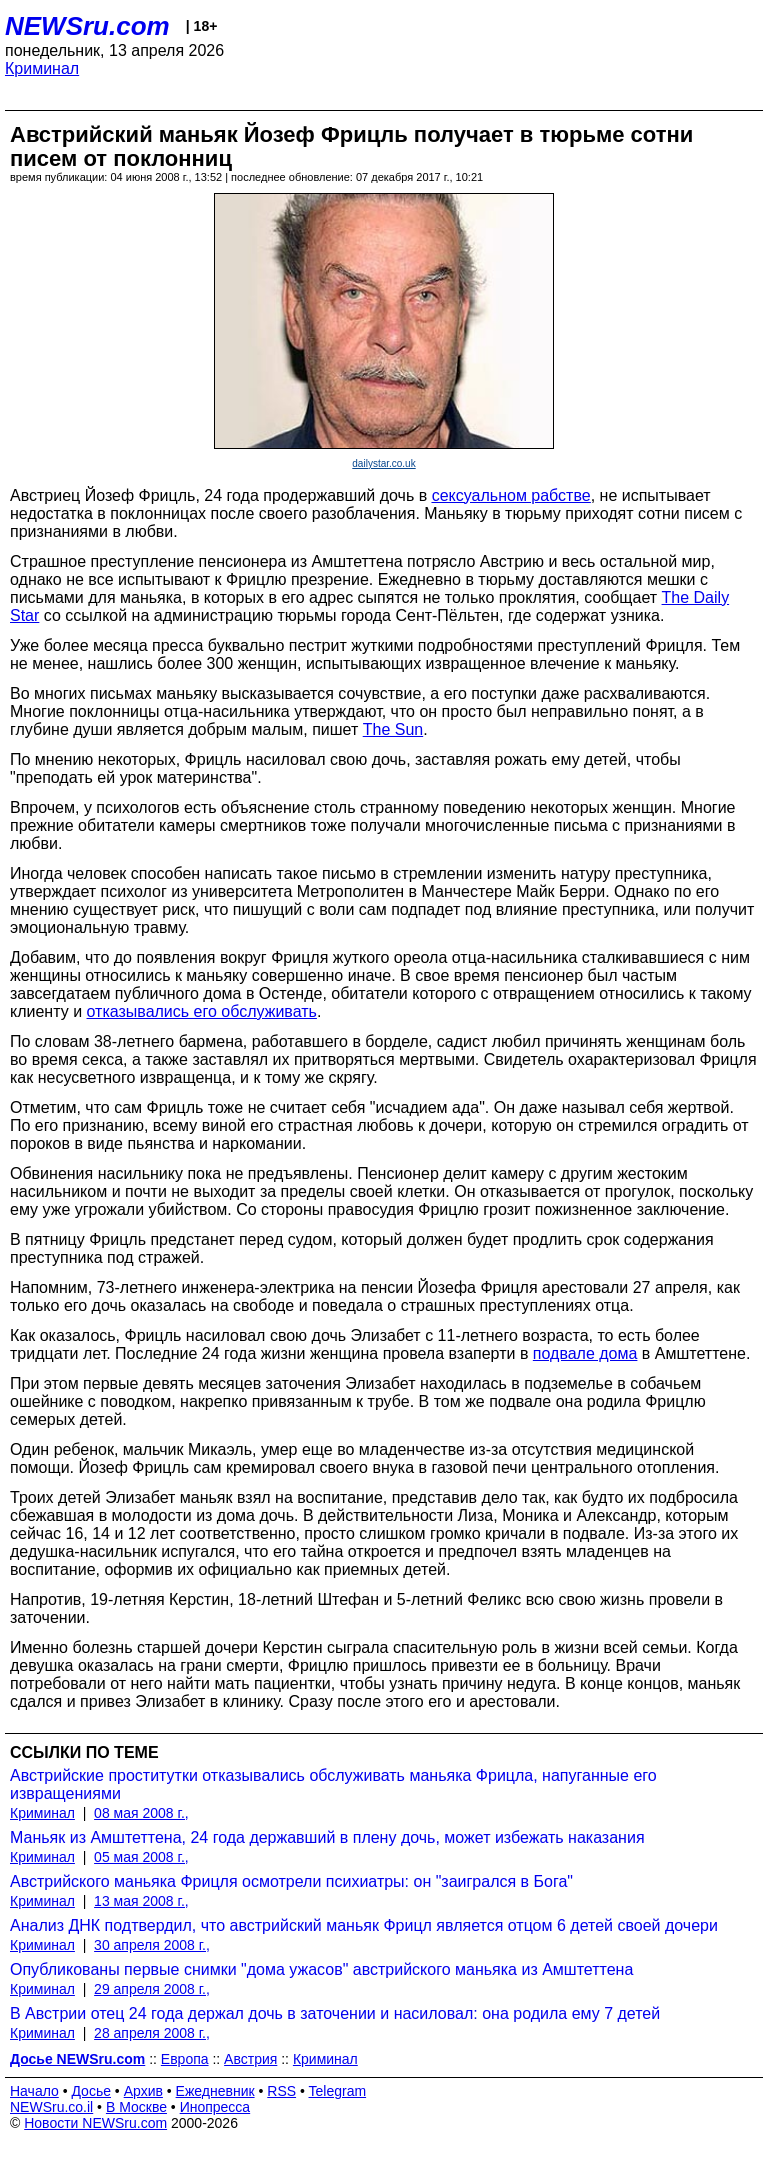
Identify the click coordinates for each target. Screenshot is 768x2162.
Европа (185, 2059)
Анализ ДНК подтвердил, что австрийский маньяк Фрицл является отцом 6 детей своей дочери (364, 1925)
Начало (34, 2091)
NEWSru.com (87, 26)
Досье (91, 2091)
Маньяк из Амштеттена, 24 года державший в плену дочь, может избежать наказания (327, 1837)
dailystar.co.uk (383, 463)
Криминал (42, 68)
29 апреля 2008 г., (152, 1989)
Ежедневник (215, 2091)
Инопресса (215, 2107)
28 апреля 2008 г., (152, 2033)
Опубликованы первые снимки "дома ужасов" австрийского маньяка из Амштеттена (321, 1969)
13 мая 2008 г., (141, 1901)
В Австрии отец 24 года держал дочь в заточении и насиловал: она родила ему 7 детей (335, 2013)
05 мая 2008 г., (141, 1857)
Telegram (338, 2091)
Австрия (250, 2059)
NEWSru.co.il (51, 2107)
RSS (281, 2091)
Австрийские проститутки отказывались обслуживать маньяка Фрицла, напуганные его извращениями (333, 1784)
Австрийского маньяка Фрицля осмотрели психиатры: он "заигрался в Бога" (291, 1881)
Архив (143, 2091)
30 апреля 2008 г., (152, 1945)
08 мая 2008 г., (141, 1813)
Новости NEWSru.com (95, 2123)
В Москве (136, 2107)
